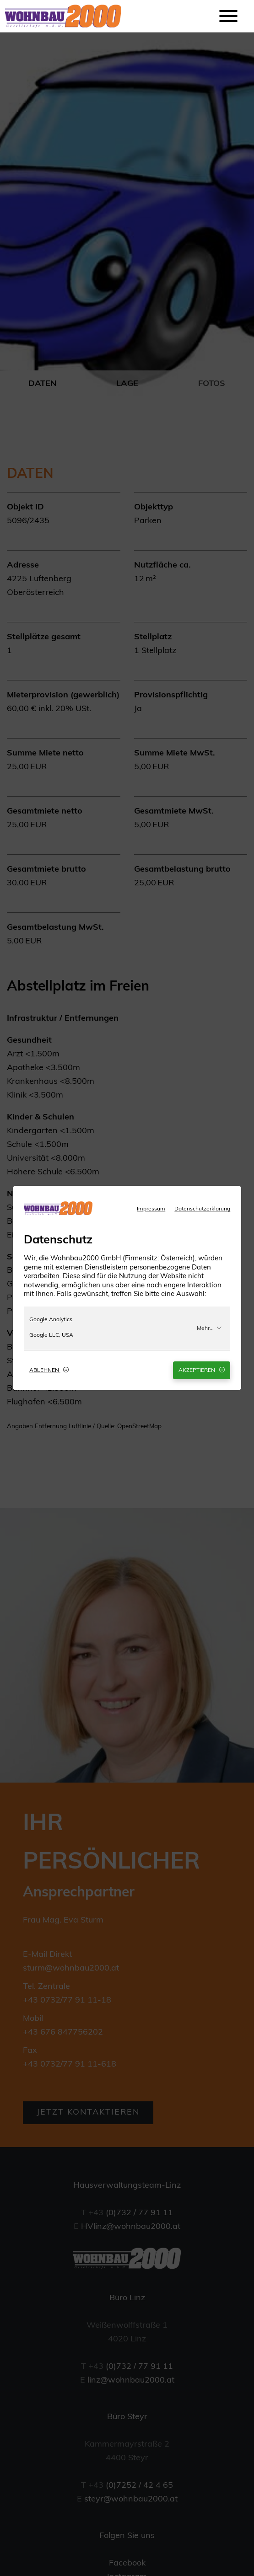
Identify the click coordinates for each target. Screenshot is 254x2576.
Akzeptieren (201, 1370)
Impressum (151, 1209)
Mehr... (209, 1328)
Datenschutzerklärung (202, 1209)
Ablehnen (49, 1370)
